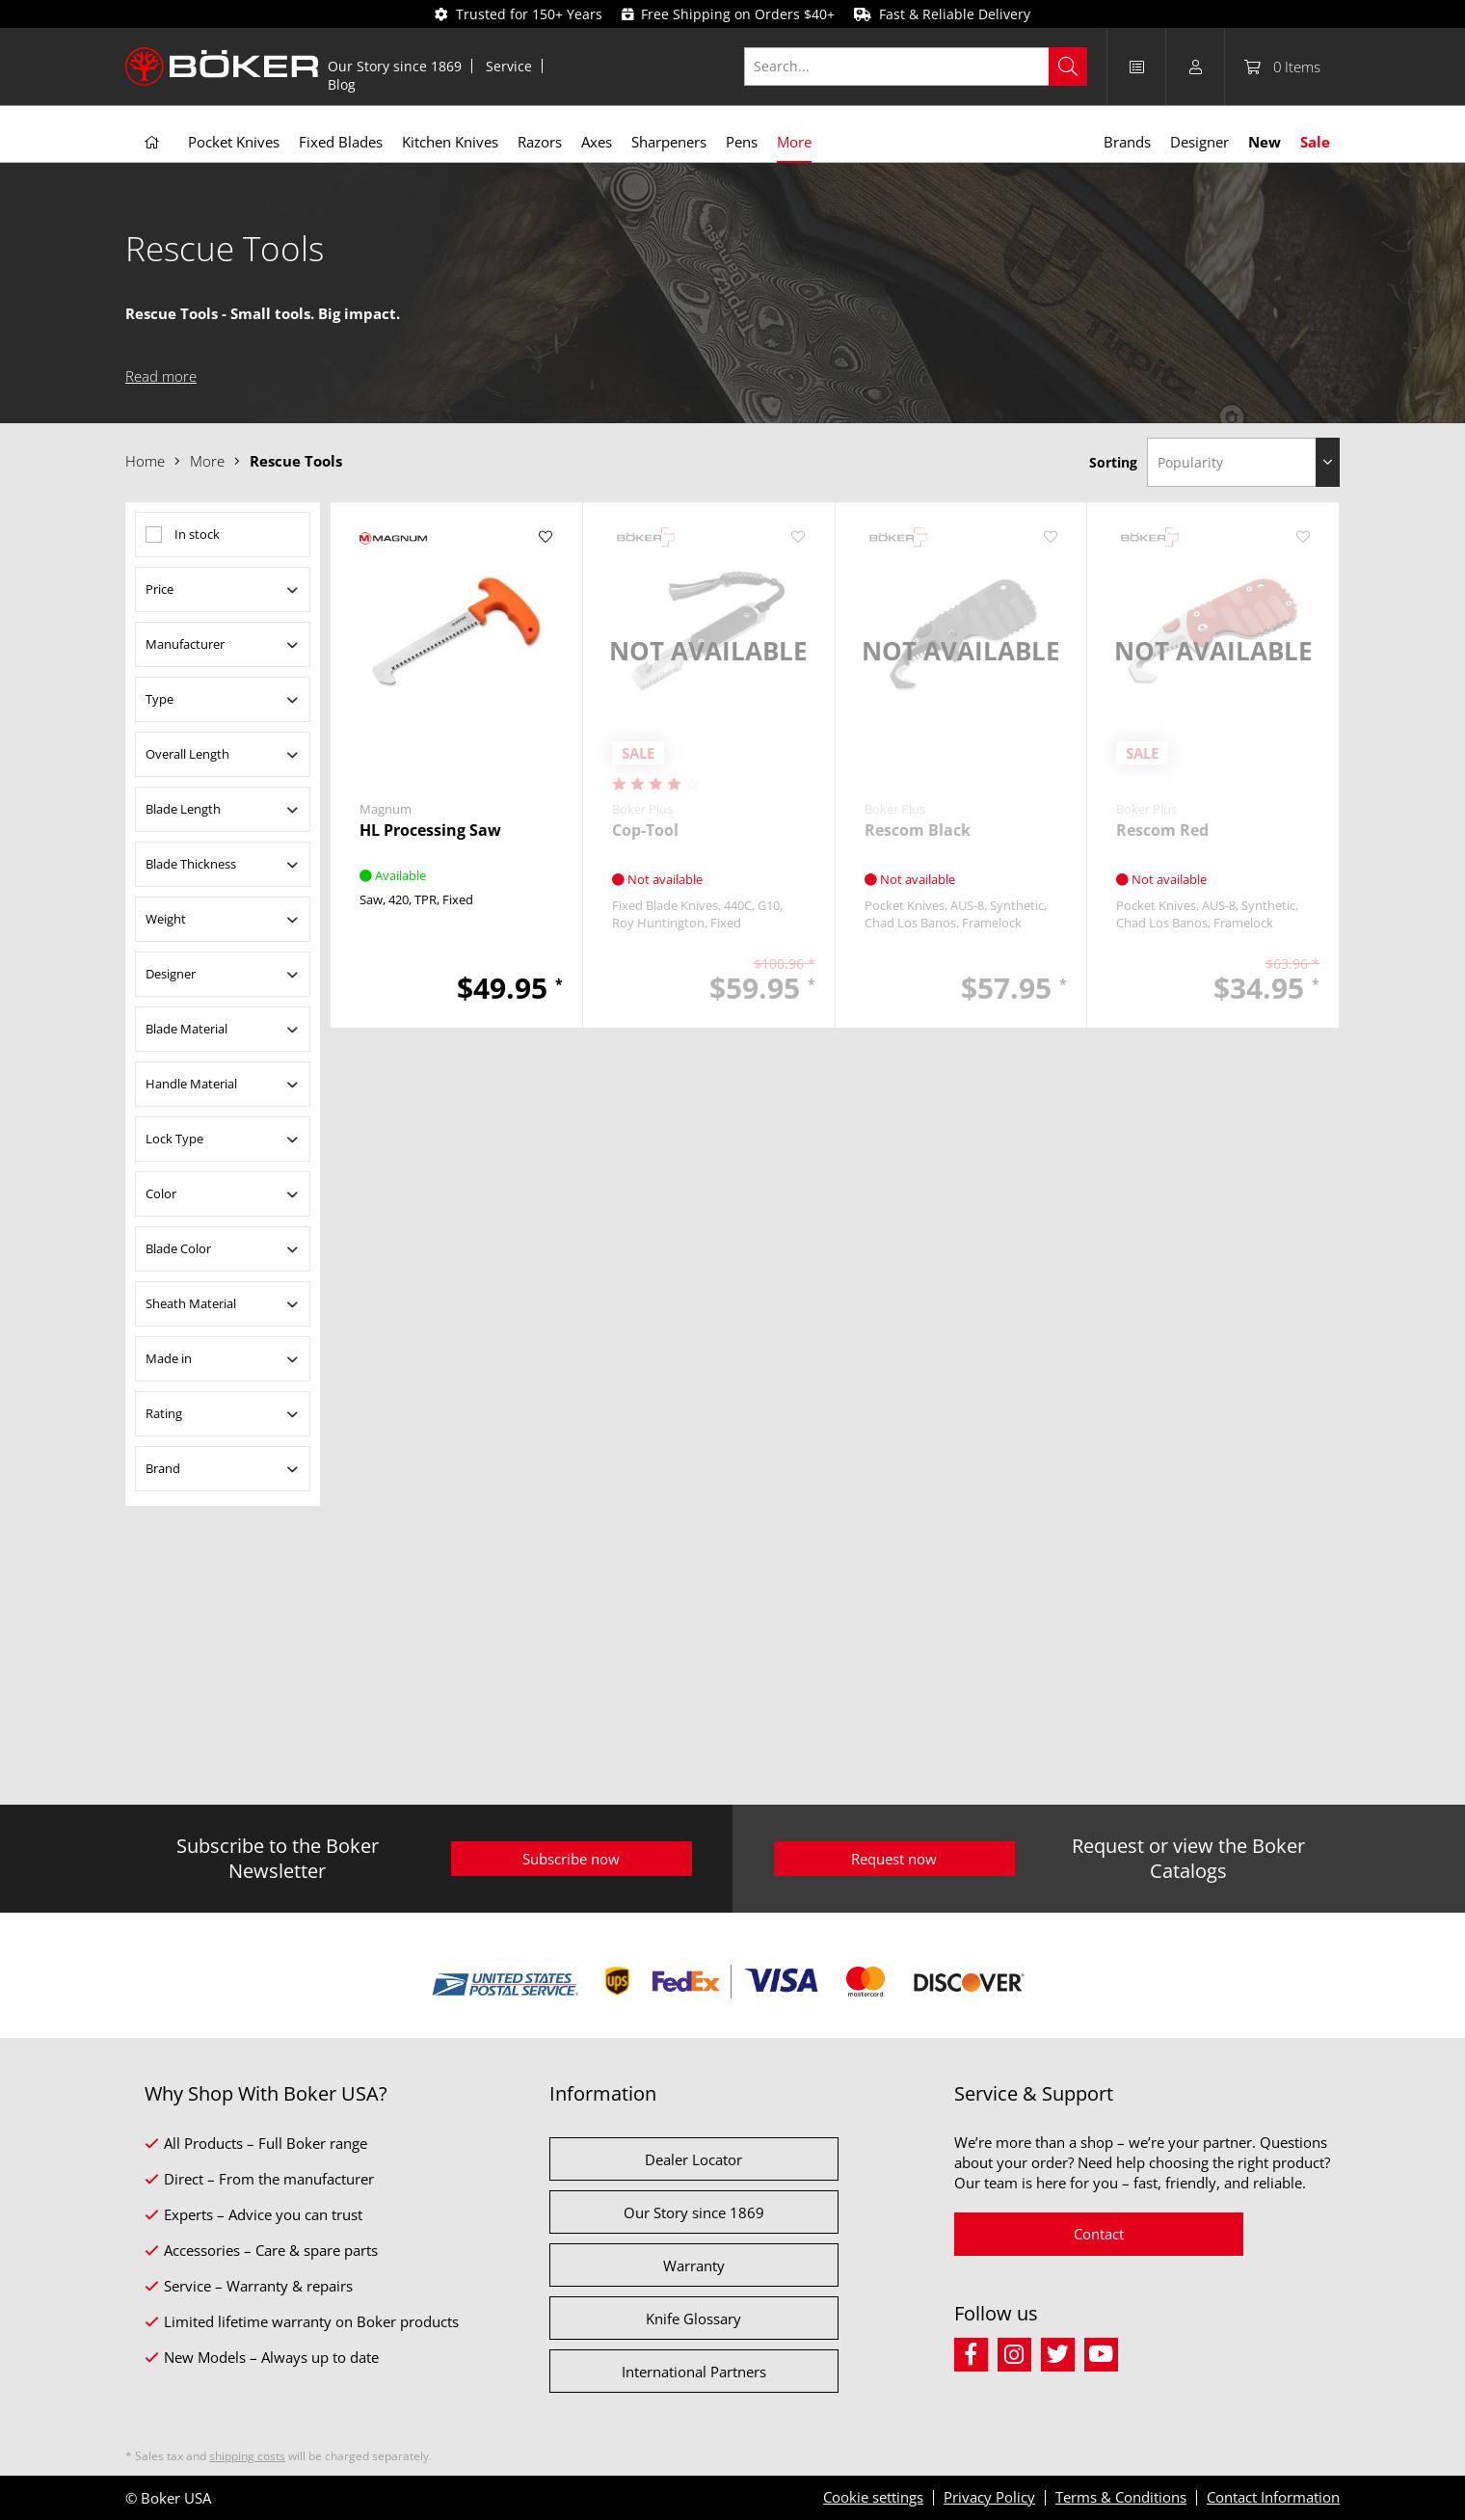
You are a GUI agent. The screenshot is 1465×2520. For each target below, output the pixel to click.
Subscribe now (571, 1858)
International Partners (694, 2371)
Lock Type (174, 1138)
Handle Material (191, 1083)
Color (161, 1193)
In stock (197, 534)
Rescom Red (1162, 830)
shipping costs (247, 2456)
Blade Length (183, 809)
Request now (894, 1858)
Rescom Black (918, 830)
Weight (166, 918)
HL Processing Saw (430, 830)
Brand (163, 1468)
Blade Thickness (191, 863)
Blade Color (178, 1248)
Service (509, 66)
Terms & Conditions (1120, 2497)
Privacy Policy (989, 2497)
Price (159, 589)
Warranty (694, 2265)
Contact (1099, 2233)
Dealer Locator (693, 2159)
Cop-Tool (645, 830)
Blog (342, 84)
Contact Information (1273, 2497)
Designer (171, 973)
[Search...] (916, 66)
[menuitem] (395, 66)
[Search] (1068, 66)
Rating (164, 1413)
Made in (169, 1358)
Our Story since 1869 (395, 66)
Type (159, 699)
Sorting (1113, 462)
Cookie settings (873, 2497)
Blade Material (186, 1028)
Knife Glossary (693, 2318)
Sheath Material (191, 1303)
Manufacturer (185, 644)
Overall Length (187, 754)
